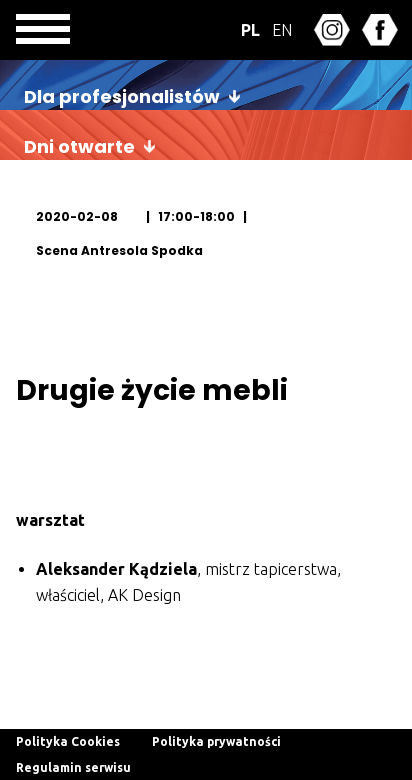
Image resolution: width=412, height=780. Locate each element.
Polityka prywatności (216, 741)
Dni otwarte (79, 146)
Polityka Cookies (68, 741)
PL (250, 30)
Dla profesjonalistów (122, 96)
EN (282, 30)
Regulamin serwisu (73, 767)
